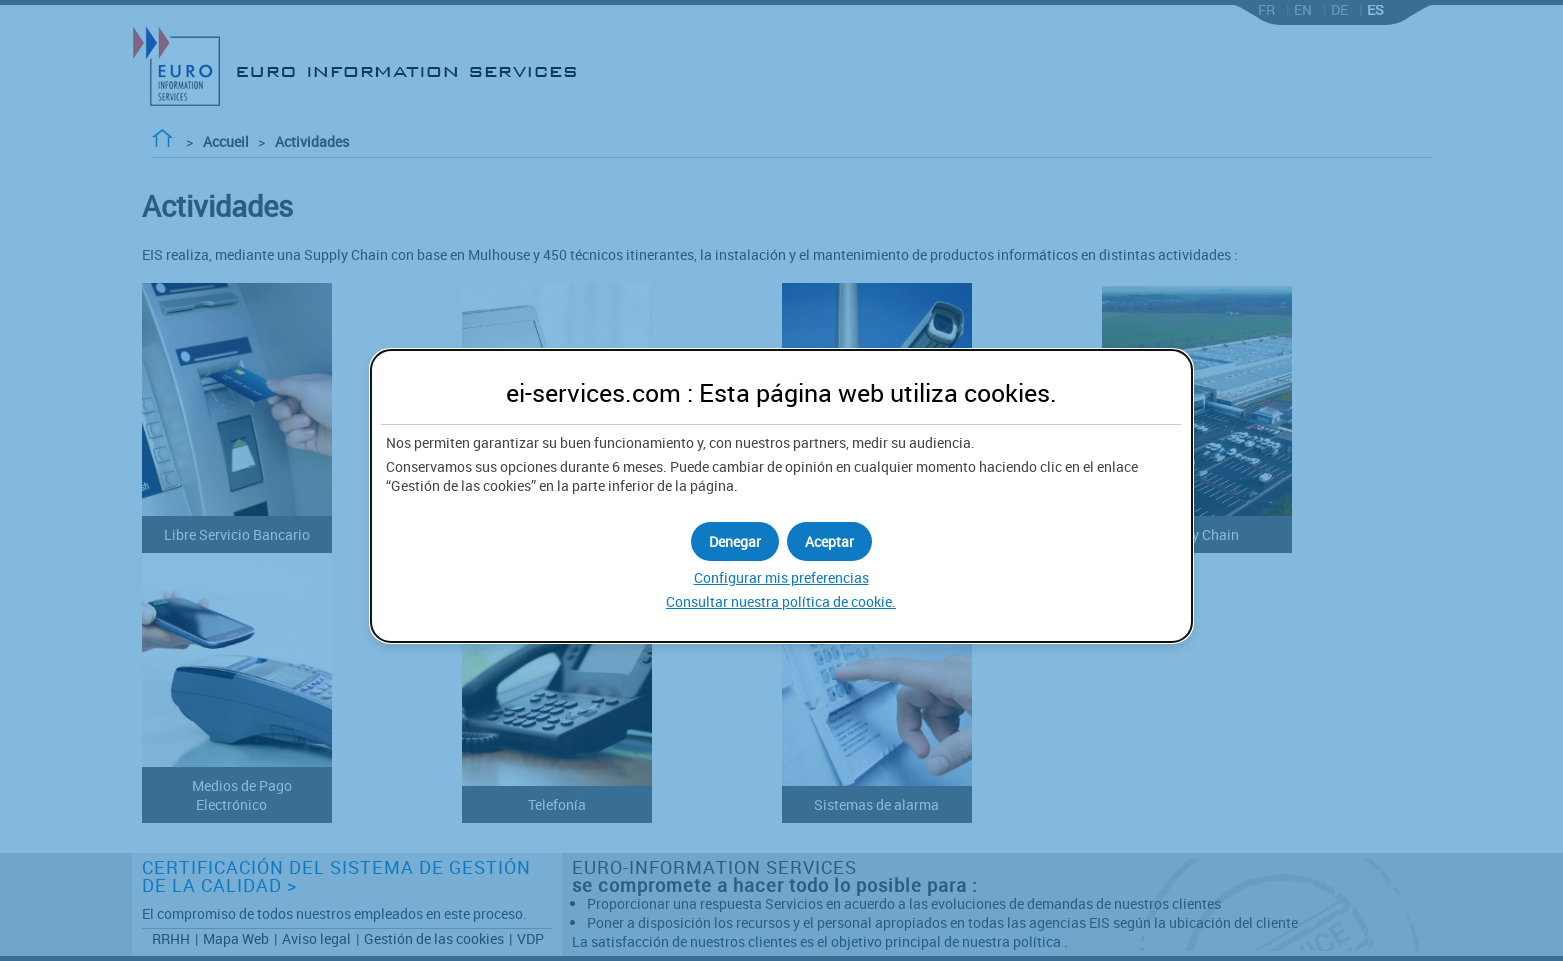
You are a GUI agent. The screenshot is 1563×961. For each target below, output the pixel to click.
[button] (829, 541)
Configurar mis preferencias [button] (781, 577)
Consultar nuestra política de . (781, 601)
